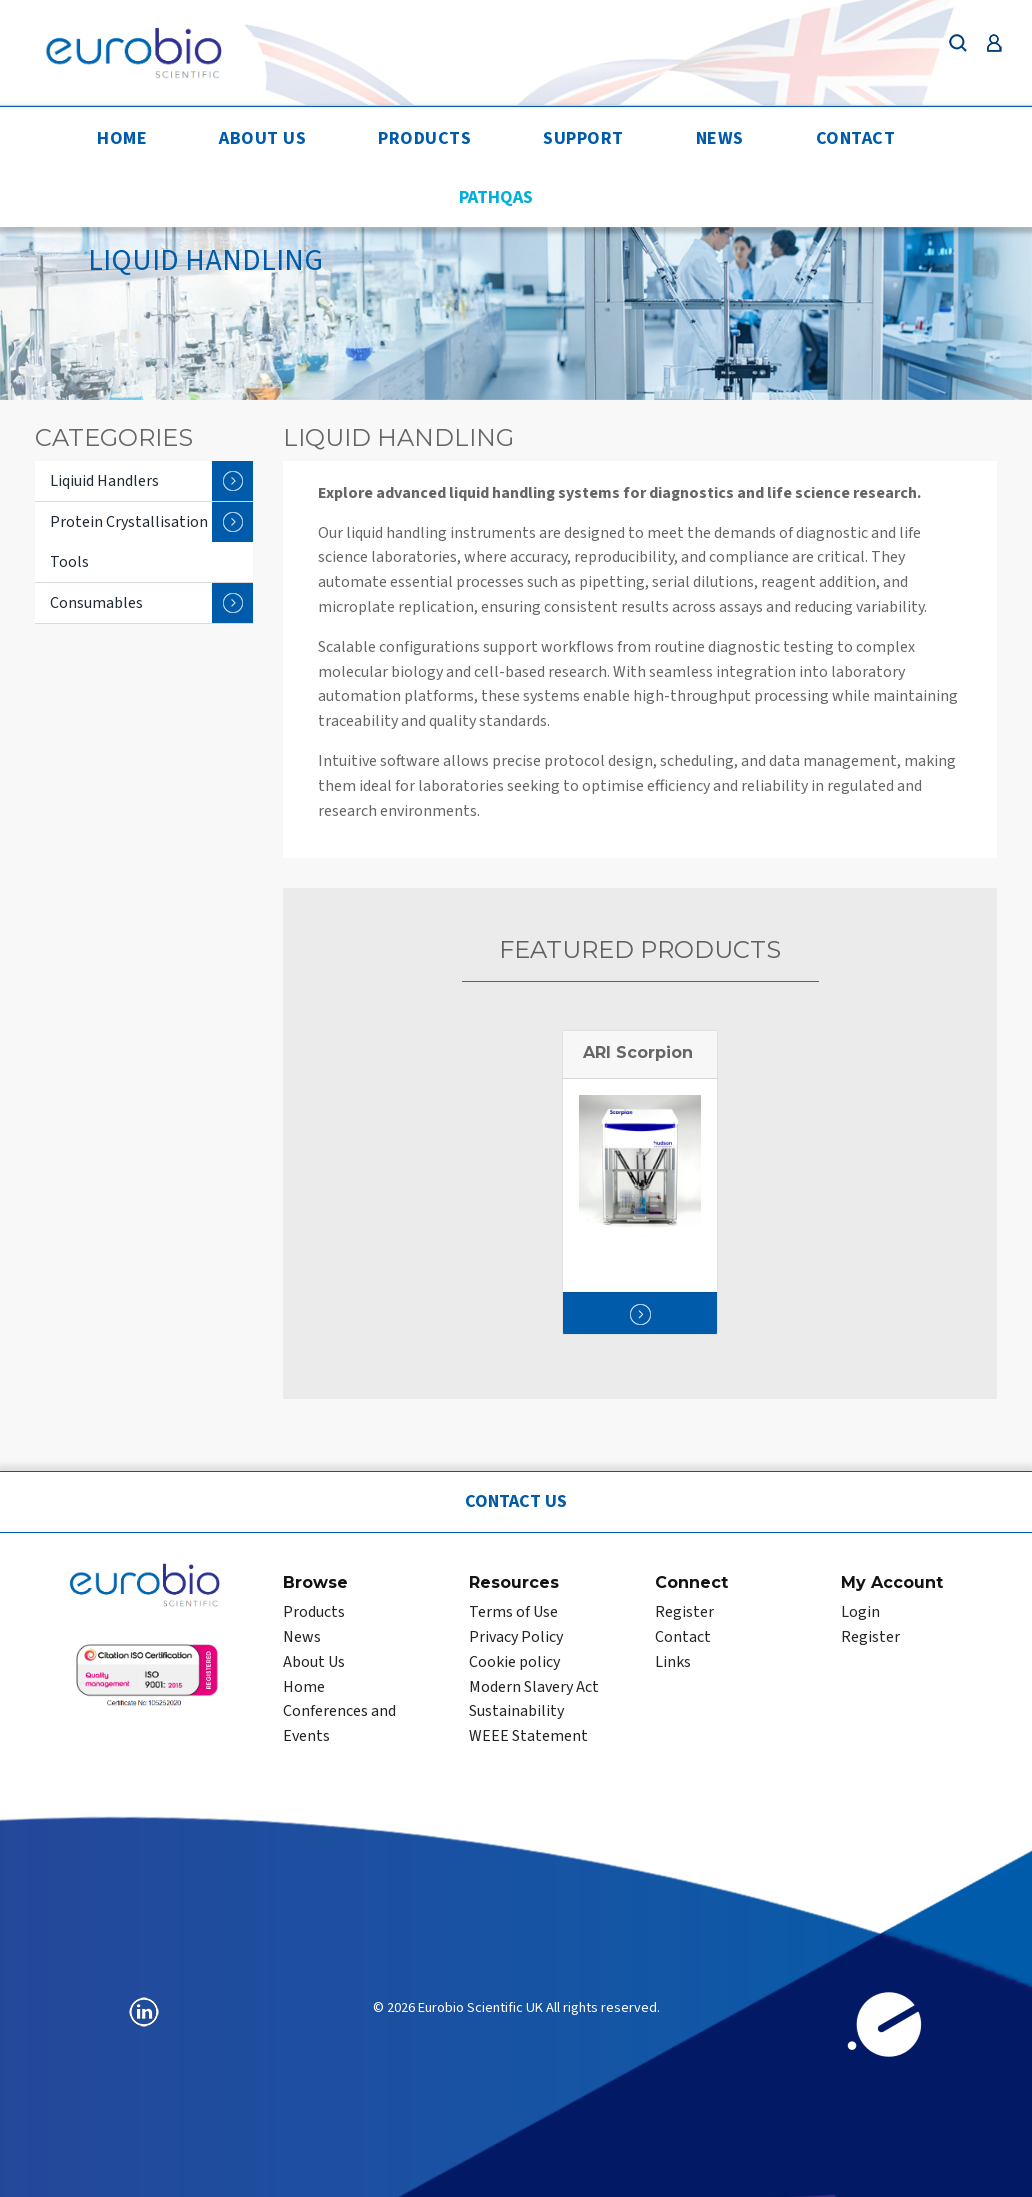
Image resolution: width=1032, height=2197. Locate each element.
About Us (262, 138)
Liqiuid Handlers (151, 481)
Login (860, 1612)
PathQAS (496, 197)
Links (673, 1662)
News (720, 138)
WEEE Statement (528, 1736)
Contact (856, 138)
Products (424, 138)
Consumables (151, 603)
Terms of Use (513, 1612)
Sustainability (516, 1711)
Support (583, 138)
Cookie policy (514, 1662)
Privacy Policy (516, 1637)
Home (122, 138)
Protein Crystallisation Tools (151, 537)
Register (684, 1612)
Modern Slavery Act (534, 1687)
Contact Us (516, 1501)
